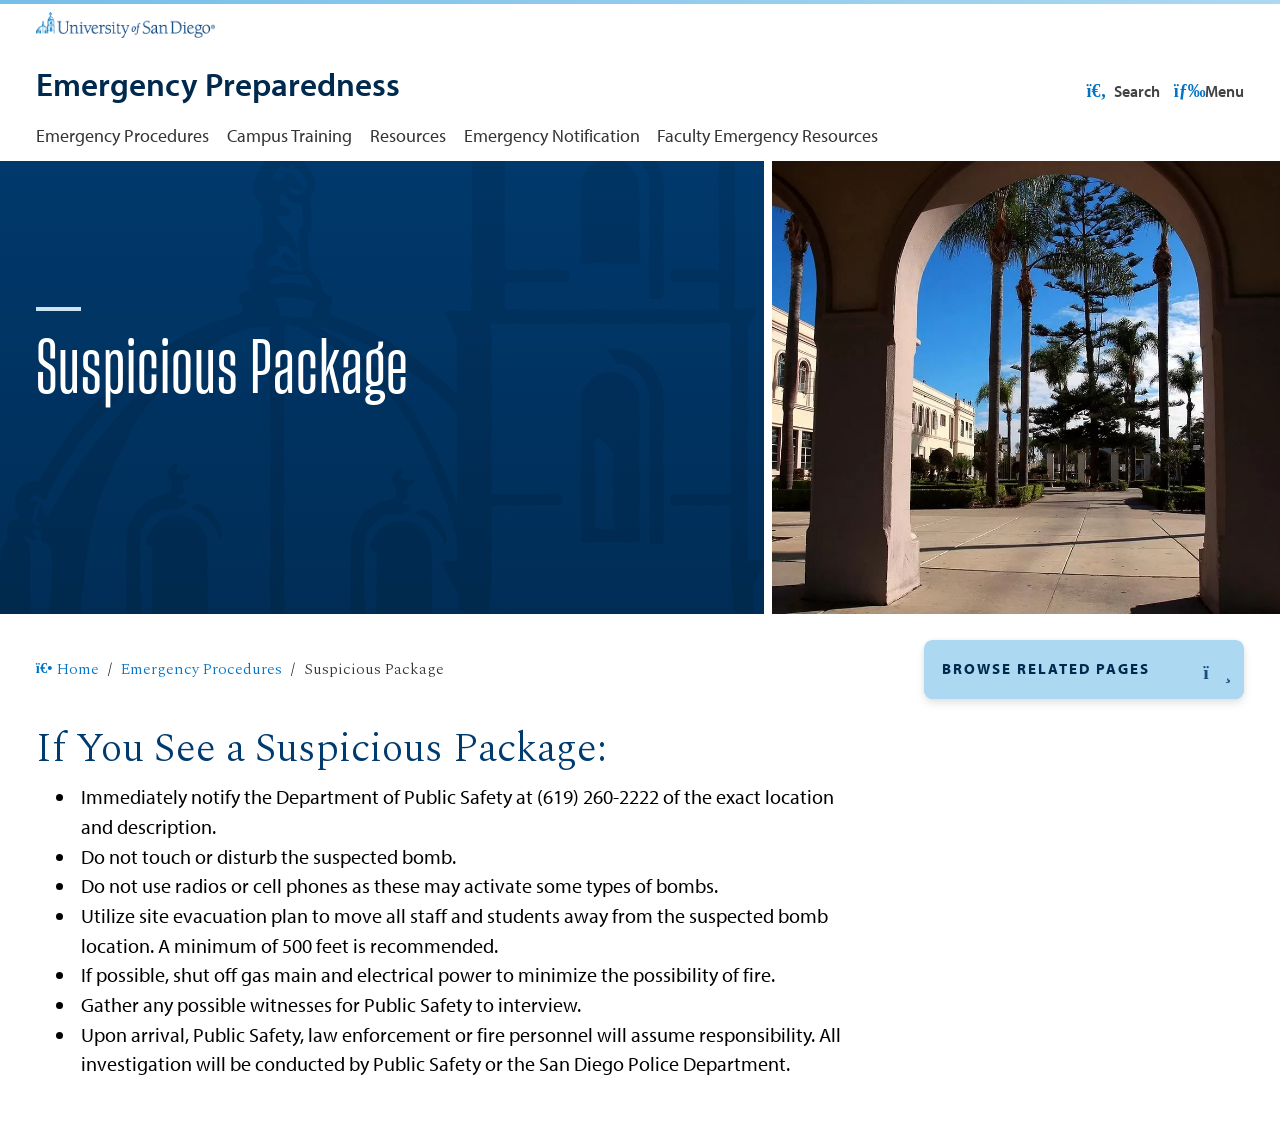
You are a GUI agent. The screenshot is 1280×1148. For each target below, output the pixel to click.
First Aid (974, 1105)
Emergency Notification (552, 135)
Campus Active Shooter (1032, 876)
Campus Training (289, 135)
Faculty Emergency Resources (767, 135)
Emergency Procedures (122, 135)
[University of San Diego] (125, 23)
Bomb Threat (991, 830)
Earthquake (985, 922)
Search (1205, 91)
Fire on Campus (1002, 1059)
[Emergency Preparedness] (218, 86)
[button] (1084, 733)
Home (67, 734)
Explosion (980, 1013)
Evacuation (984, 967)
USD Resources (1086, 91)
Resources (408, 135)
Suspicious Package (1018, 784)
